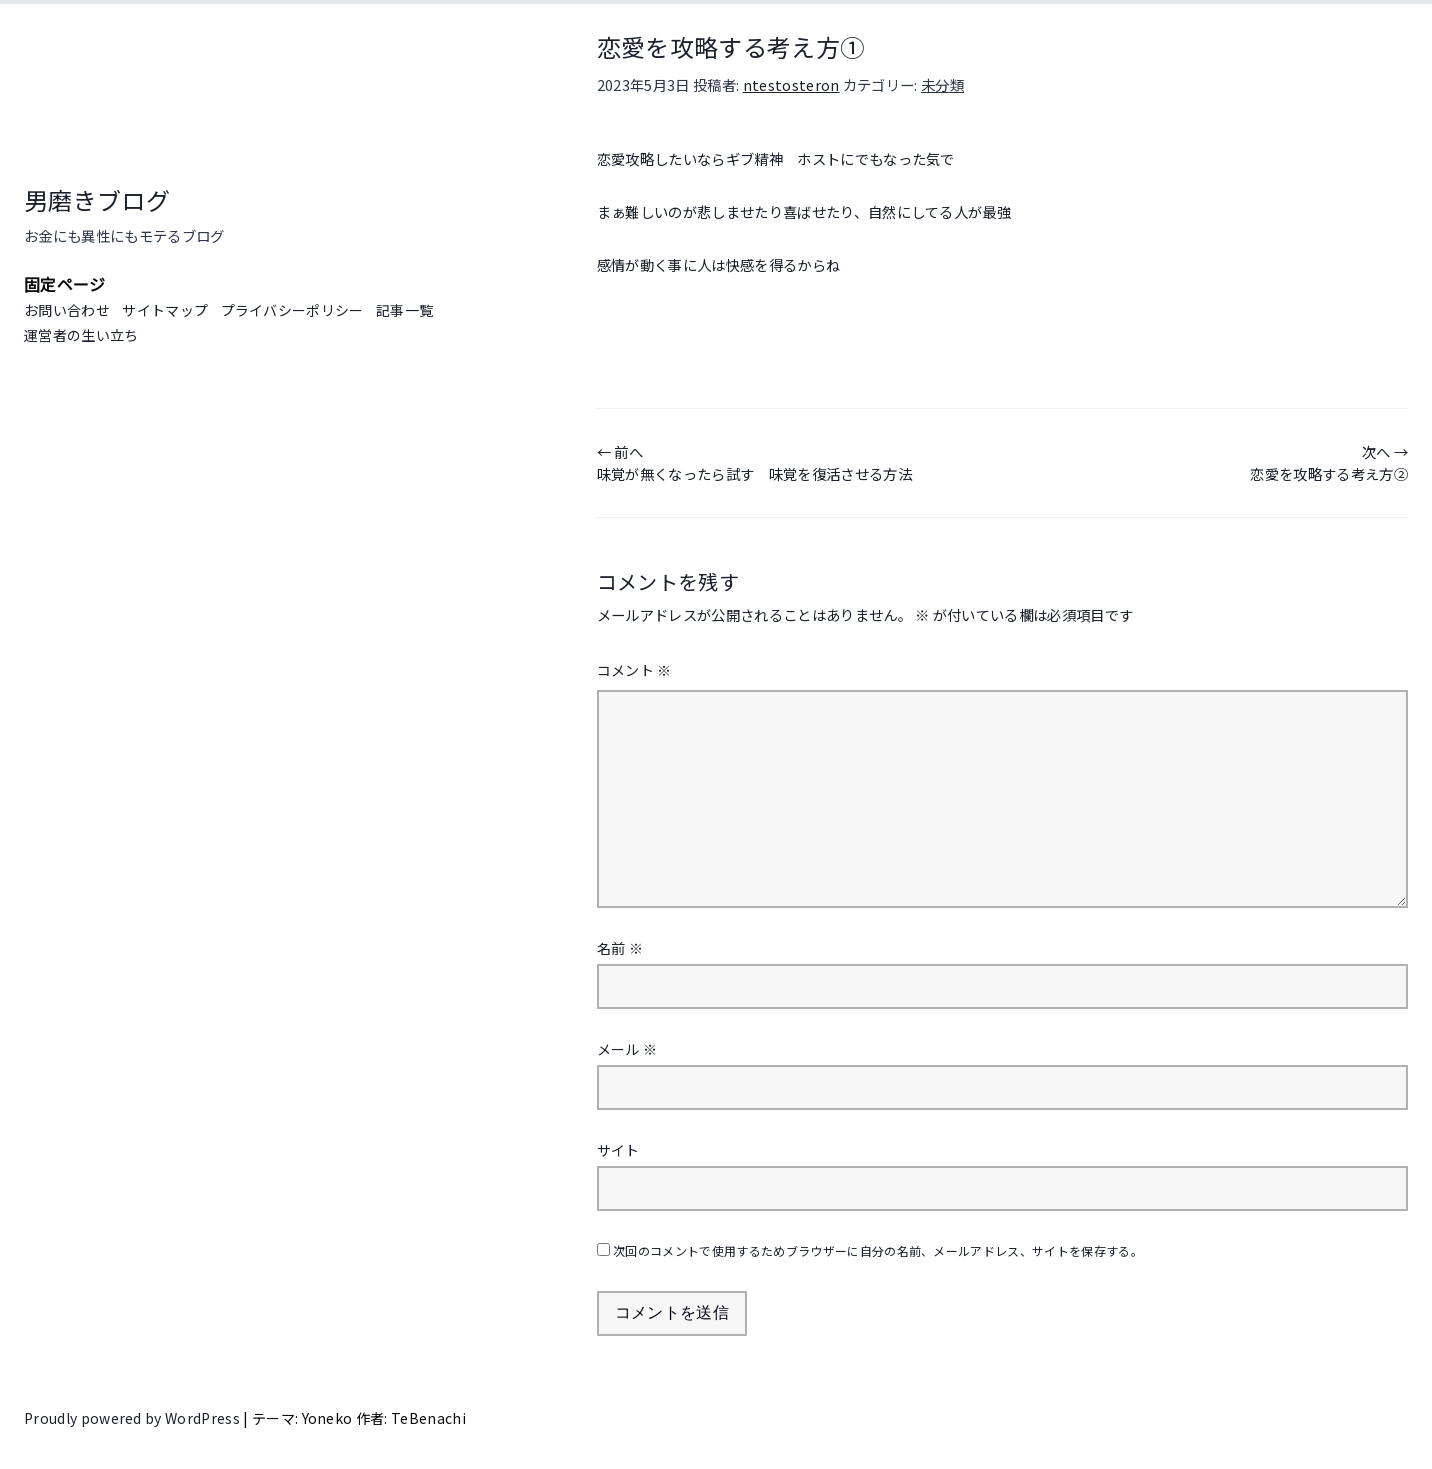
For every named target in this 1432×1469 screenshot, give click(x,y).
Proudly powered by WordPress (133, 1418)
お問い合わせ (67, 310)
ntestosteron (791, 84)
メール (627, 1049)
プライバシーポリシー (292, 310)
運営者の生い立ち (81, 335)
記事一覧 (404, 310)
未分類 (942, 84)
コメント (634, 670)
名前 (620, 948)
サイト (618, 1150)
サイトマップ (165, 310)
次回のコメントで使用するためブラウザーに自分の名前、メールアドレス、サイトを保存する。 (878, 1250)
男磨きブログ (97, 199)
